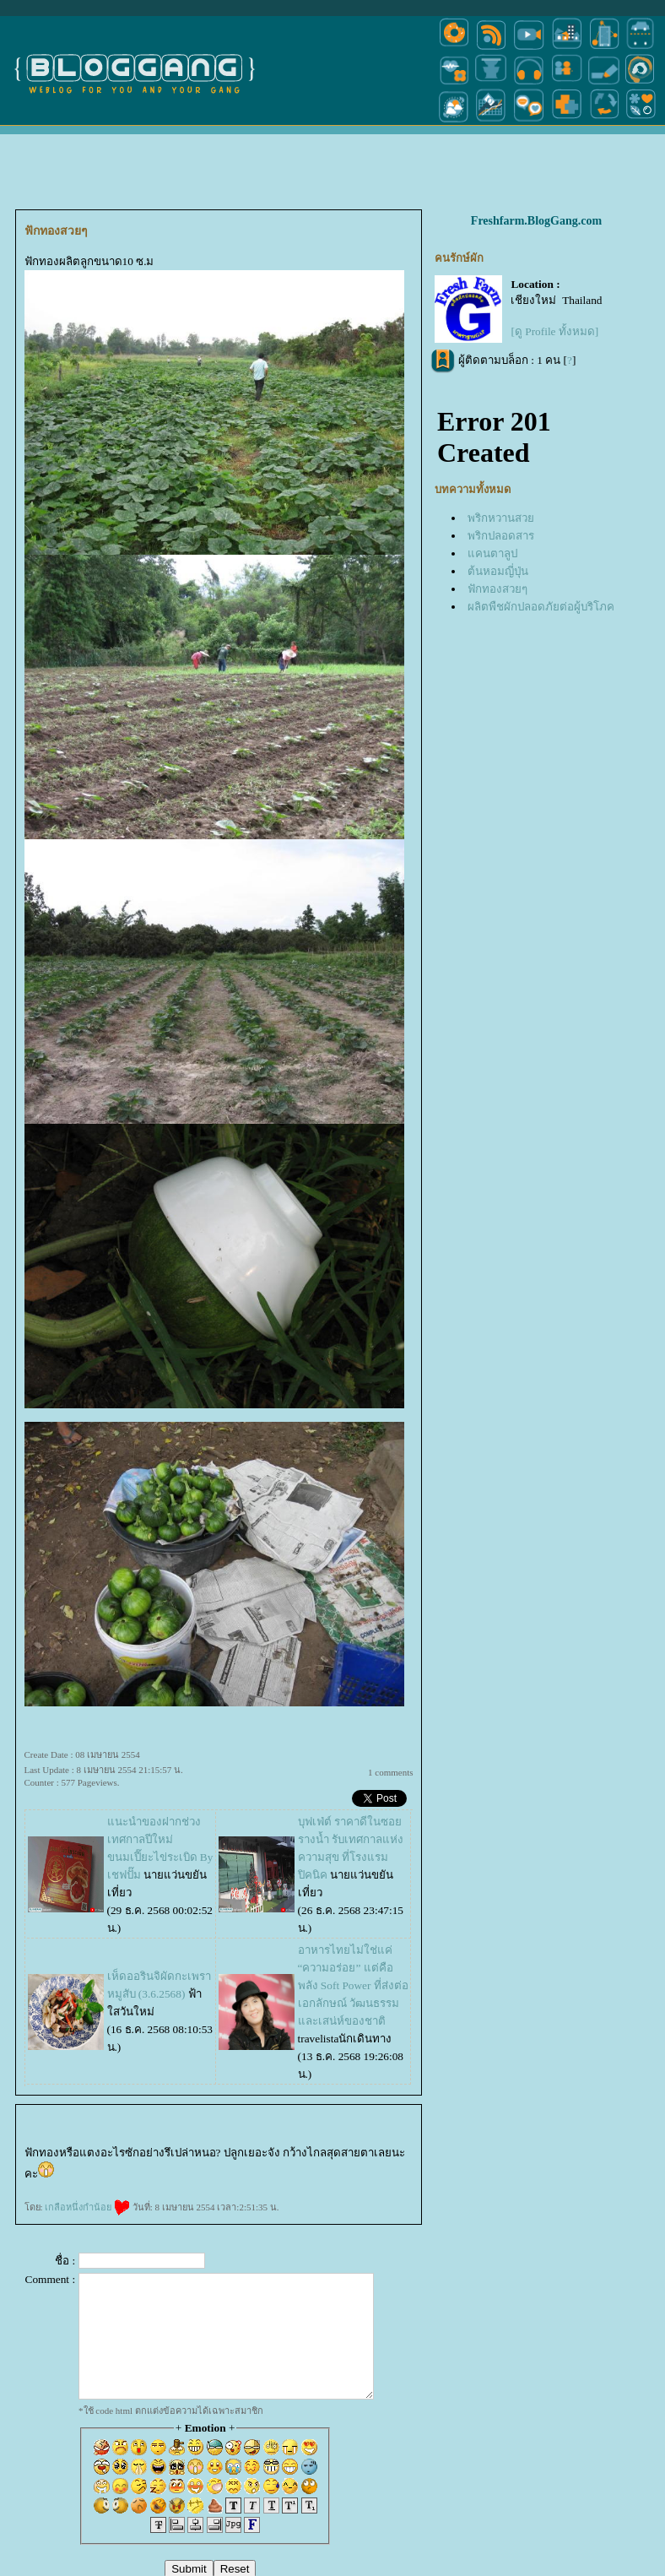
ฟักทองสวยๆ (497, 589)
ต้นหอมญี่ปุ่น (498, 571)
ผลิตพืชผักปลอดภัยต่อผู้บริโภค (541, 606)
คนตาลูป (492, 553)
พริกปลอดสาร (501, 535)
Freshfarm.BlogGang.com (536, 220)
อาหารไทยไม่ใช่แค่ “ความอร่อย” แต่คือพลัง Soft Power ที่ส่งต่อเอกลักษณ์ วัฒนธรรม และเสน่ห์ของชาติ (353, 1985)
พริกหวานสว (501, 518)
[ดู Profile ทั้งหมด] (554, 331)
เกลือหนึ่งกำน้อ (87, 2207)
